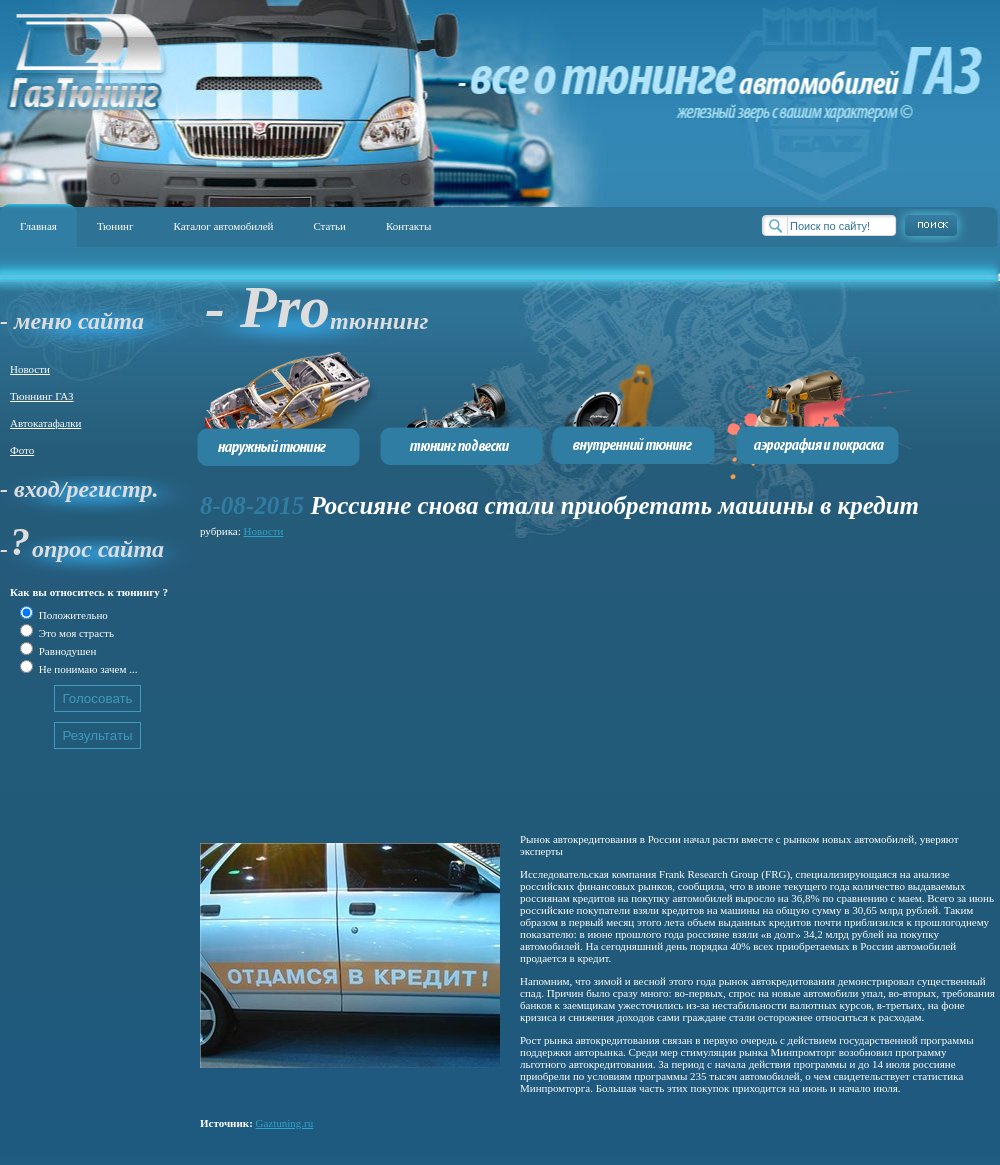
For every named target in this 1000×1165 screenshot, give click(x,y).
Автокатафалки (45, 423)
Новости (30, 369)
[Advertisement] (484, 682)
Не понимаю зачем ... (86, 669)
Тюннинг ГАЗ (42, 396)
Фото (22, 450)
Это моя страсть (75, 633)
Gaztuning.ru (285, 1123)
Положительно (72, 615)
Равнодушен (66, 651)
